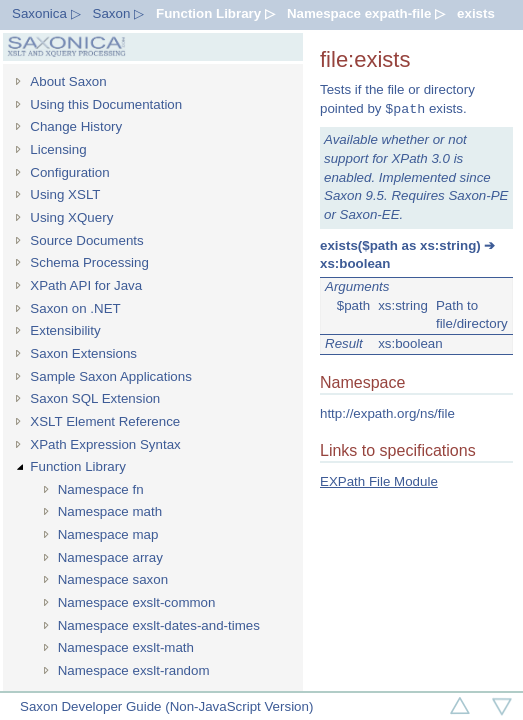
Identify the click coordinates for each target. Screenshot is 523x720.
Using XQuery (71, 217)
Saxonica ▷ (46, 13)
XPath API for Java (86, 285)
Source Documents (86, 240)
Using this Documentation (106, 104)
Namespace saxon (113, 579)
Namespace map (108, 534)
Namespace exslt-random (134, 670)
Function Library (78, 466)
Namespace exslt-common (137, 602)
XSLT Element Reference (105, 421)
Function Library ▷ (215, 13)
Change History (76, 126)
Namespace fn (101, 489)
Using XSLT (65, 194)
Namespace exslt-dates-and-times (159, 625)
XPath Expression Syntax (105, 444)
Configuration (69, 172)
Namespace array (110, 557)
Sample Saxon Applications (111, 376)
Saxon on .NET (75, 308)
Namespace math (110, 511)
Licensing (58, 149)
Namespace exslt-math (126, 647)
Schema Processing (89, 262)
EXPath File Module (379, 481)
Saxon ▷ (119, 13)
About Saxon (68, 81)
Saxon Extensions (83, 353)
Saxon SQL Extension (95, 398)
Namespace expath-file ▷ (366, 13)
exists (476, 13)
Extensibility (65, 330)
